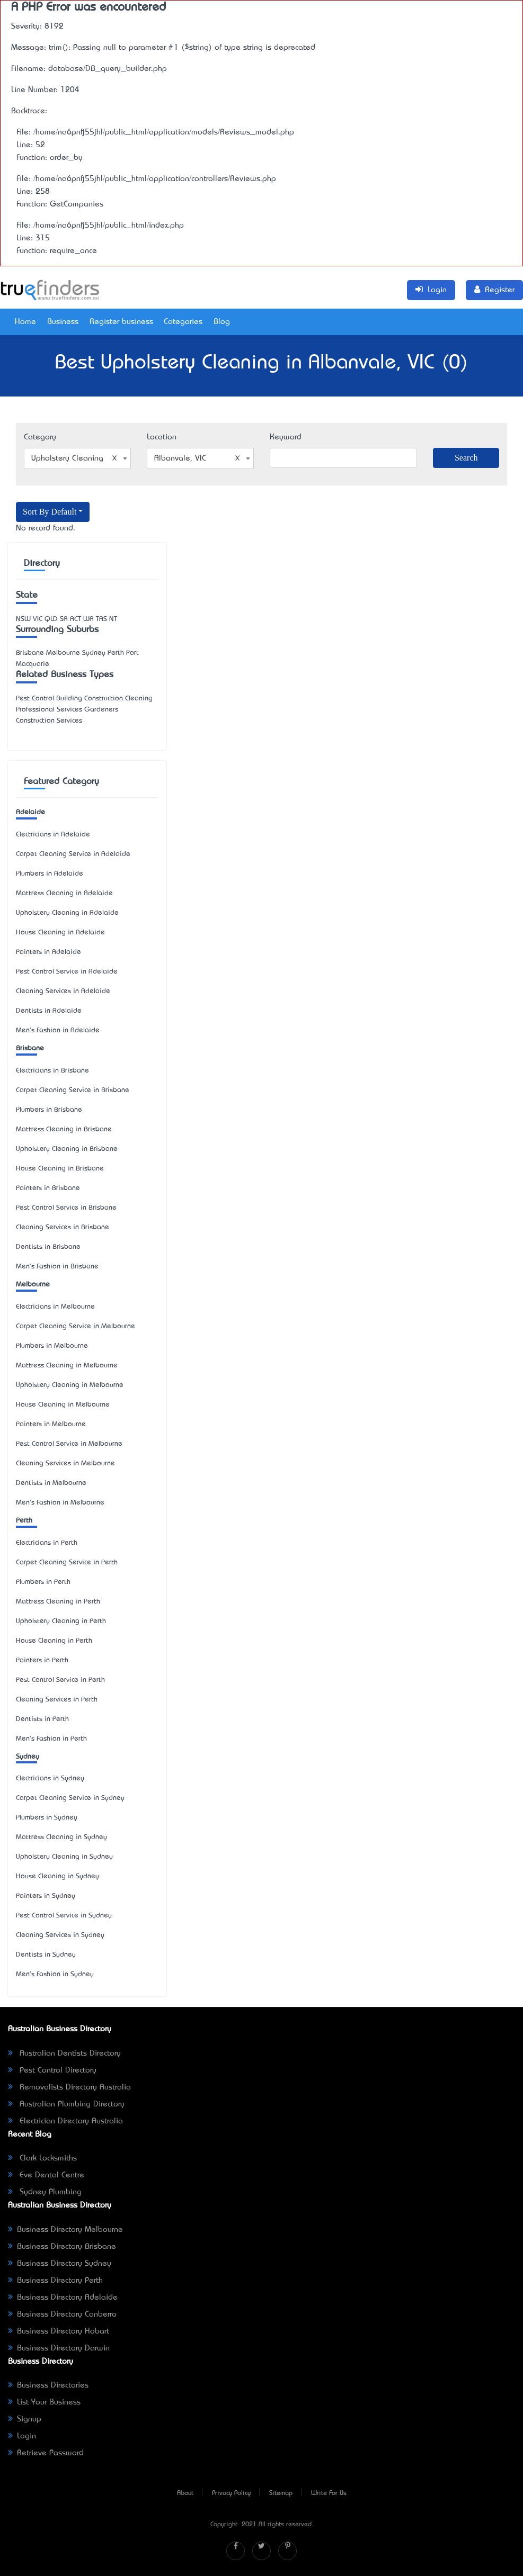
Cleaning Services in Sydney (60, 1935)
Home (25, 322)
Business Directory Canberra (62, 2314)
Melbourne (33, 1284)
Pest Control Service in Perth (60, 1680)
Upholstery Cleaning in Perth (61, 1621)
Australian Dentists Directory (64, 2053)
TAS (101, 619)
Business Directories (48, 2385)
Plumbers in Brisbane (49, 1109)
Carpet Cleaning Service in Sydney (70, 1798)
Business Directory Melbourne (65, 2229)
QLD (51, 619)
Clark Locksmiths (42, 2158)
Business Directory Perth (55, 2280)
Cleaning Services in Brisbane (62, 1227)
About (185, 2493)
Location (161, 437)
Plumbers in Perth (43, 1582)
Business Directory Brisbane (62, 2246)
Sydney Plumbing (45, 2192)
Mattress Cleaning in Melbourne (67, 1365)
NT (113, 619)
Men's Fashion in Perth (51, 1738)
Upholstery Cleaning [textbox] (74, 458)
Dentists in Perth (42, 1719)
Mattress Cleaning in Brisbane (64, 1129)
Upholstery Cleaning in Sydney (64, 1856)
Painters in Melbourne (51, 1424)
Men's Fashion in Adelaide (58, 1030)
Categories (183, 322)
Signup (24, 2419)
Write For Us (329, 2493)
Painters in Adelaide (48, 952)
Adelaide (30, 812)
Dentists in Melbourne (51, 1483)
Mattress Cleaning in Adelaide (64, 893)
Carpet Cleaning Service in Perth (67, 1562)
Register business (121, 322)
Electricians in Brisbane (52, 1070)
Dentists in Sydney (46, 1954)
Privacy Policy (231, 2493)
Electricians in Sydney (50, 1778)
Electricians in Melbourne (55, 1306)
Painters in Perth (42, 1660)
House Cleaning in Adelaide (60, 932)
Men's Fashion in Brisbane (57, 1266)
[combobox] (77, 458)
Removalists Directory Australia (69, 2087)
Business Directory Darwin (59, 2348)
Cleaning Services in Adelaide (63, 991)
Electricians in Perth (46, 1542)
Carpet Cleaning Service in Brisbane (72, 1090)
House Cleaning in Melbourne (63, 1404)
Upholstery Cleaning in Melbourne (69, 1385)
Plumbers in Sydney (46, 1817)
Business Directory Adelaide (63, 2297)
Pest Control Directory (52, 2070)
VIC (37, 619)
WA (88, 619)
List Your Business (44, 2402)
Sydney (27, 1756)
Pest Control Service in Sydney (64, 1915)
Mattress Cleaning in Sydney (61, 1837)
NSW (23, 619)
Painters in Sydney (45, 1896)
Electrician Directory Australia (65, 2121)
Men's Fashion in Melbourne (60, 1502)
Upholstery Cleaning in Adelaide (67, 912)
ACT (75, 619)
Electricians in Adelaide (53, 834)
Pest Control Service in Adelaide (67, 971)
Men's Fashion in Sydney (55, 1974)
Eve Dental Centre (46, 2175)
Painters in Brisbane (48, 1188)
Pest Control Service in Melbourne (69, 1443)
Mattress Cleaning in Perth (58, 1601)
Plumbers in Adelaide (49, 873)
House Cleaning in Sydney (57, 1876)
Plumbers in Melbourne (52, 1346)
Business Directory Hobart (58, 2331)
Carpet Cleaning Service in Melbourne (75, 1326)
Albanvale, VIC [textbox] (197, 458)
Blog (222, 322)
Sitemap (280, 2493)
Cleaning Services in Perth (56, 1699)
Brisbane (30, 1048)
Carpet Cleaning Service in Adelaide (73, 854)
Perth (24, 1520)
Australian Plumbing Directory (66, 2104)
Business (62, 322)
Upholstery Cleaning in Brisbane (67, 1149)
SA (64, 619)
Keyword (286, 437)
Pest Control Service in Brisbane (66, 1207)
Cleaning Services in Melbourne (65, 1463)
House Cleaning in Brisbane (60, 1168)
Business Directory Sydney (59, 2263)
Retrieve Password (46, 2453)
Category (40, 437)
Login (22, 2436)
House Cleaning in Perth (54, 1640)
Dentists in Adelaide (49, 1010)
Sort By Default (49, 511)
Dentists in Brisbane (48, 1247)
